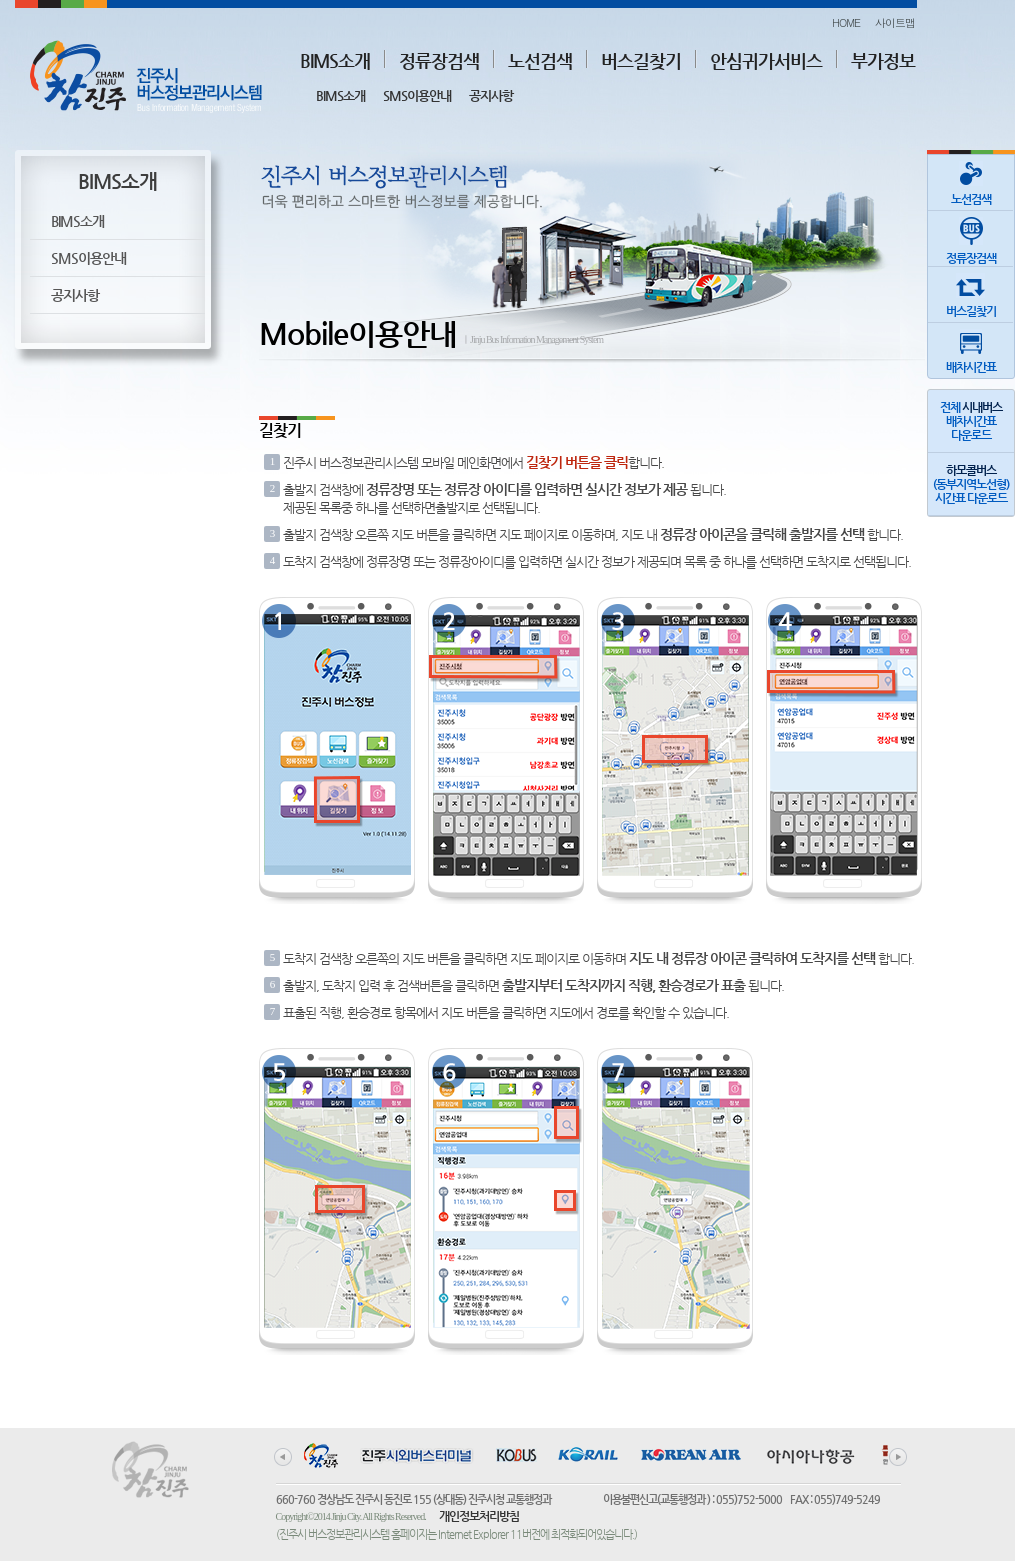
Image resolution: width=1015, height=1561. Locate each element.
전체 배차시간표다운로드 (971, 421)
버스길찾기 (641, 60)
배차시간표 (971, 348)
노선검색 (540, 60)
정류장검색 (439, 60)
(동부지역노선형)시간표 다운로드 (971, 484)
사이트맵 (895, 22)
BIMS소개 (335, 60)
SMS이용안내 (417, 95)
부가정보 (883, 60)
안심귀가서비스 (766, 60)
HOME (846, 22)
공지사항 (491, 95)
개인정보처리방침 (479, 1516)
